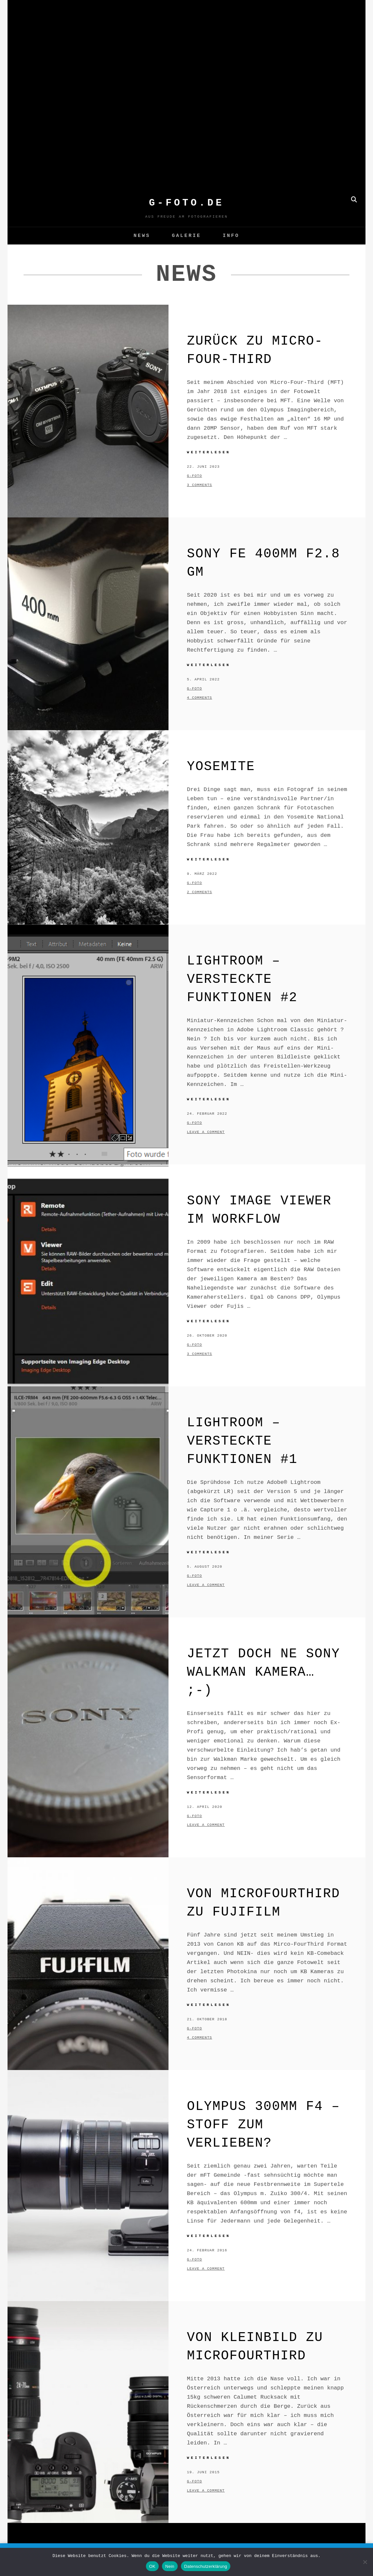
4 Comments (199, 698)
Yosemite (221, 766)
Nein (169, 2566)
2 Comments (199, 892)
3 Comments (199, 485)
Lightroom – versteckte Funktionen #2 (242, 979)
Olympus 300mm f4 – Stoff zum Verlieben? (263, 2125)
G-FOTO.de (186, 202)
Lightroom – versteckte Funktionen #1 (242, 1441)
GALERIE (186, 236)
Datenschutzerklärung (205, 2566)
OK (152, 2566)
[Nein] (365, 2562)
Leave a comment (206, 1132)
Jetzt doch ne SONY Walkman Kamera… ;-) (263, 1672)
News (141, 236)
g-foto (194, 476)
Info (231, 236)
